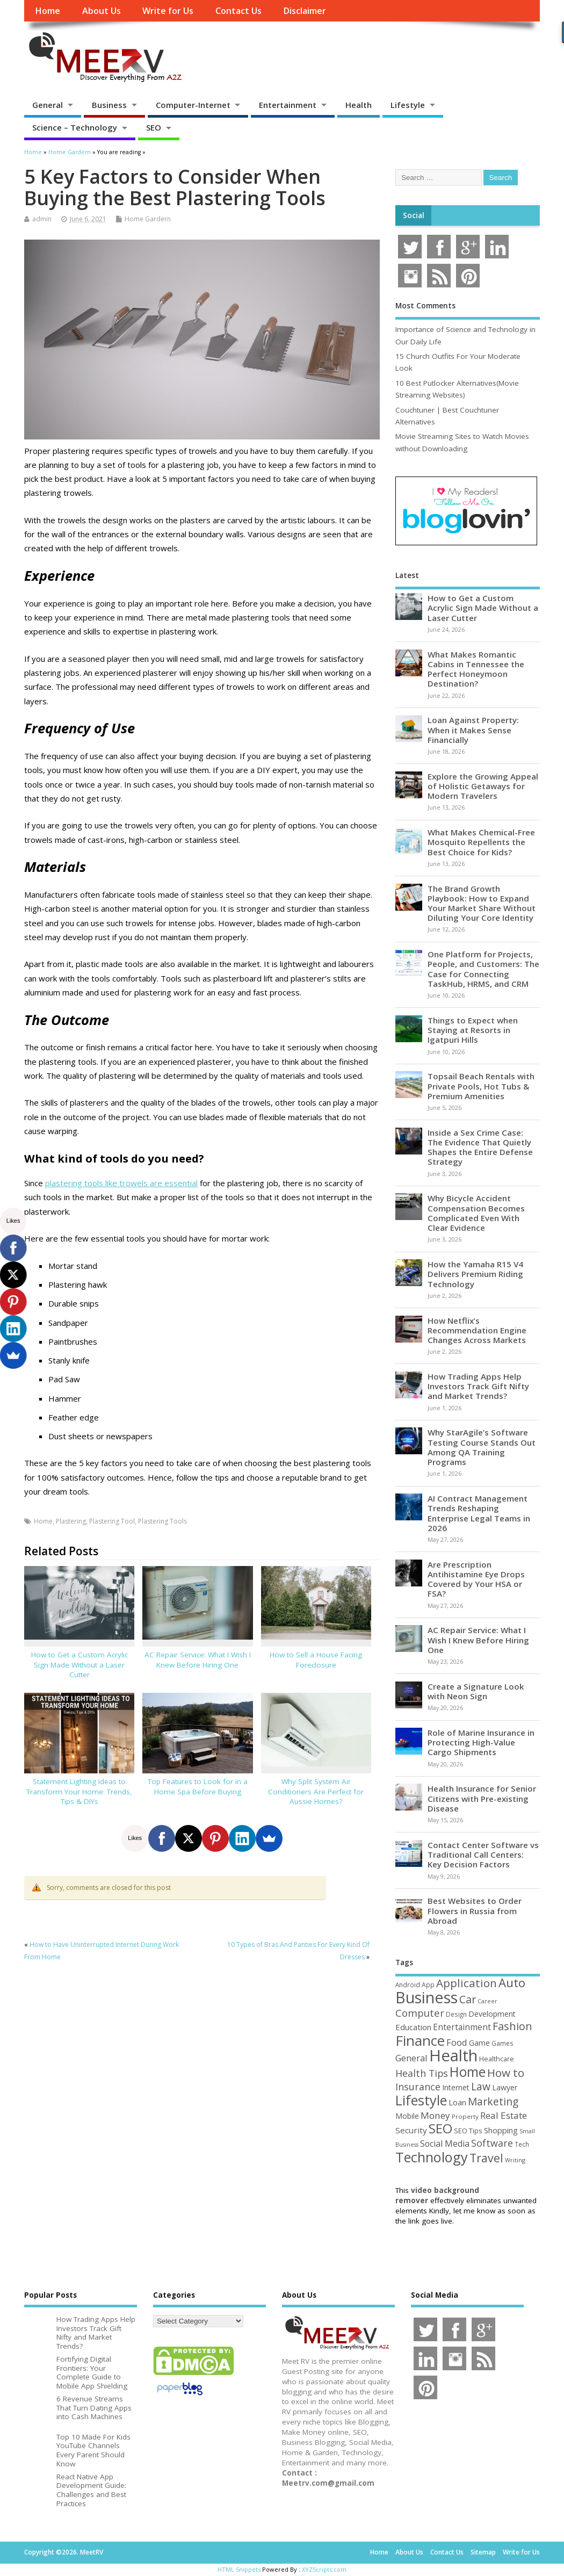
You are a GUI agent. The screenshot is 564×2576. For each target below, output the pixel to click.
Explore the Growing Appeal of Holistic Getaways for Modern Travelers (483, 786)
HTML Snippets (239, 2569)
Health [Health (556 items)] (453, 2055)
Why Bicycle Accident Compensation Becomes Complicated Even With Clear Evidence (476, 1213)
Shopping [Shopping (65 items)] (501, 2130)
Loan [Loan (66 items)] (457, 2102)
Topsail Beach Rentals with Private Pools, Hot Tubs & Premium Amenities (481, 1086)
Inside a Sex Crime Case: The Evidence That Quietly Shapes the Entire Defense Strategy (480, 1147)
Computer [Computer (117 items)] (419, 2012)
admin (42, 218)
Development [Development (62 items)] (492, 2014)
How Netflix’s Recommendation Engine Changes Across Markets (477, 1330)
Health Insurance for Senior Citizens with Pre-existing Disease (482, 1798)
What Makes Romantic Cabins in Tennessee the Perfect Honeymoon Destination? (476, 669)
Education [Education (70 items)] (413, 2027)
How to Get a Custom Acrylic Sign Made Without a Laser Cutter (79, 1665)
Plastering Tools (162, 1521)
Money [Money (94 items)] (435, 2115)
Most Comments (425, 306)
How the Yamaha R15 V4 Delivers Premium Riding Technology (475, 1274)
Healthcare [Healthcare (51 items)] (496, 2058)
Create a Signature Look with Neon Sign (476, 1691)
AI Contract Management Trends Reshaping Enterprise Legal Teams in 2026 (479, 1513)
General (47, 104)
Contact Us (238, 11)
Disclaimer (304, 11)
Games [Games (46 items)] (502, 2043)
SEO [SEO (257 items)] (440, 2128)
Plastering (71, 1521)
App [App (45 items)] (428, 1984)
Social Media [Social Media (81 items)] (444, 2143)
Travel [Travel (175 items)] (486, 2158)
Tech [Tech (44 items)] (522, 2144)
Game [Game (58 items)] (479, 2043)
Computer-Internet (193, 104)
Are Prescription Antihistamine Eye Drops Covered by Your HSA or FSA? (476, 1579)
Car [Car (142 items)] (467, 1999)
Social (413, 215)
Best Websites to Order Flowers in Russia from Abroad (475, 1910)
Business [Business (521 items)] (426, 1997)
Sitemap (483, 2552)
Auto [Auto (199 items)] (511, 1982)
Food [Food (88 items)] (456, 2042)
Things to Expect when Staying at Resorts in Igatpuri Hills (473, 1030)
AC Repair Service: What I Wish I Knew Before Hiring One (197, 1660)
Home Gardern (148, 218)
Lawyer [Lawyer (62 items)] (504, 2087)
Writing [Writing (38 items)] (515, 2160)
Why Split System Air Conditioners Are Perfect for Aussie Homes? (316, 1792)
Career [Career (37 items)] (487, 2001)
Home (47, 11)
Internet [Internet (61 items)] (455, 2087)
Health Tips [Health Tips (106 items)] (421, 2073)
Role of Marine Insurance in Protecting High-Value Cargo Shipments (481, 1742)
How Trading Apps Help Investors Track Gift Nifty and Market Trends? (478, 1386)
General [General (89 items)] (411, 2058)
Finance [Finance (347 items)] (420, 2040)
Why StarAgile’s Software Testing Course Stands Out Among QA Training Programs (482, 1447)
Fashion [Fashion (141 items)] (512, 2026)
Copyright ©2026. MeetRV (63, 2552)
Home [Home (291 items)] (468, 2071)
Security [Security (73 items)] (411, 2130)
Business (109, 104)
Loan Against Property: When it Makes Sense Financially (473, 730)
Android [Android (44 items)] (407, 1984)
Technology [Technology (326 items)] (431, 2157)
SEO (153, 127)
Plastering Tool (112, 1521)
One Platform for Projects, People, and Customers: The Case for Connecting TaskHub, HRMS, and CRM (483, 969)
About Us (101, 11)
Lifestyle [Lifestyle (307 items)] (421, 2100)
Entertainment (287, 104)
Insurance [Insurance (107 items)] (417, 2086)
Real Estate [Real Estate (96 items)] (503, 2115)
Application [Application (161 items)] (466, 1982)
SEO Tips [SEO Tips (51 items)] (468, 2130)
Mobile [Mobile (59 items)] (407, 2116)
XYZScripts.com (324, 2569)
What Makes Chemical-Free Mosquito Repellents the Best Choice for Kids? (481, 842)
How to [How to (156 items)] (505, 2072)
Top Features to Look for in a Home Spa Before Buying (198, 1786)
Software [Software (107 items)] (492, 2143)
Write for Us (167, 11)
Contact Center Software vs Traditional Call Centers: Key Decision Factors (483, 1854)
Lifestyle (408, 104)
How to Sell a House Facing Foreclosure (316, 1660)
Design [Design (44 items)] (456, 2014)
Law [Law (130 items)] (480, 2086)
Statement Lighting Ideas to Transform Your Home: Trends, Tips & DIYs (79, 1792)
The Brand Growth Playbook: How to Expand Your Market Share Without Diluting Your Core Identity (482, 903)
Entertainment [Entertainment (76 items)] (462, 2027)
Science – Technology (74, 127)
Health (358, 104)
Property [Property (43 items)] (465, 2116)
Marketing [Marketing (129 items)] (493, 2102)
